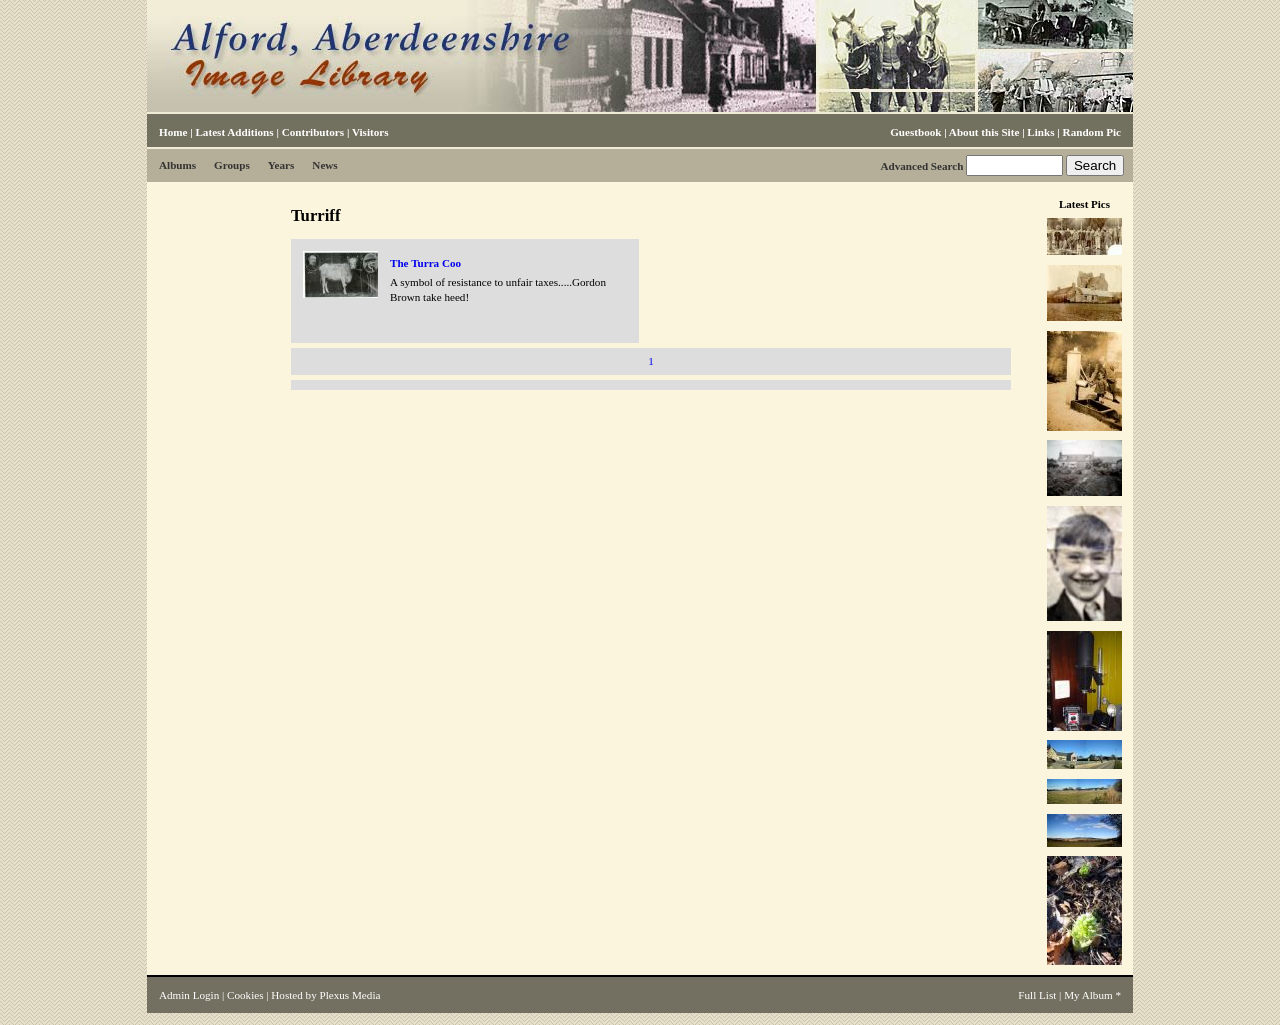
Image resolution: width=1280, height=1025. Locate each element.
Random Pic (1092, 132)
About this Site (984, 132)
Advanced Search (921, 166)
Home (173, 132)
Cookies (245, 995)
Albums (177, 165)
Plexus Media (350, 995)
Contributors (313, 132)
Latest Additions (234, 132)
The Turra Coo (425, 263)
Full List (1037, 995)
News (324, 165)
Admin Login (189, 995)
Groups (232, 165)
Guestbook (915, 132)
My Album (1088, 995)
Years (281, 165)
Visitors (370, 132)
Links (1040, 132)
